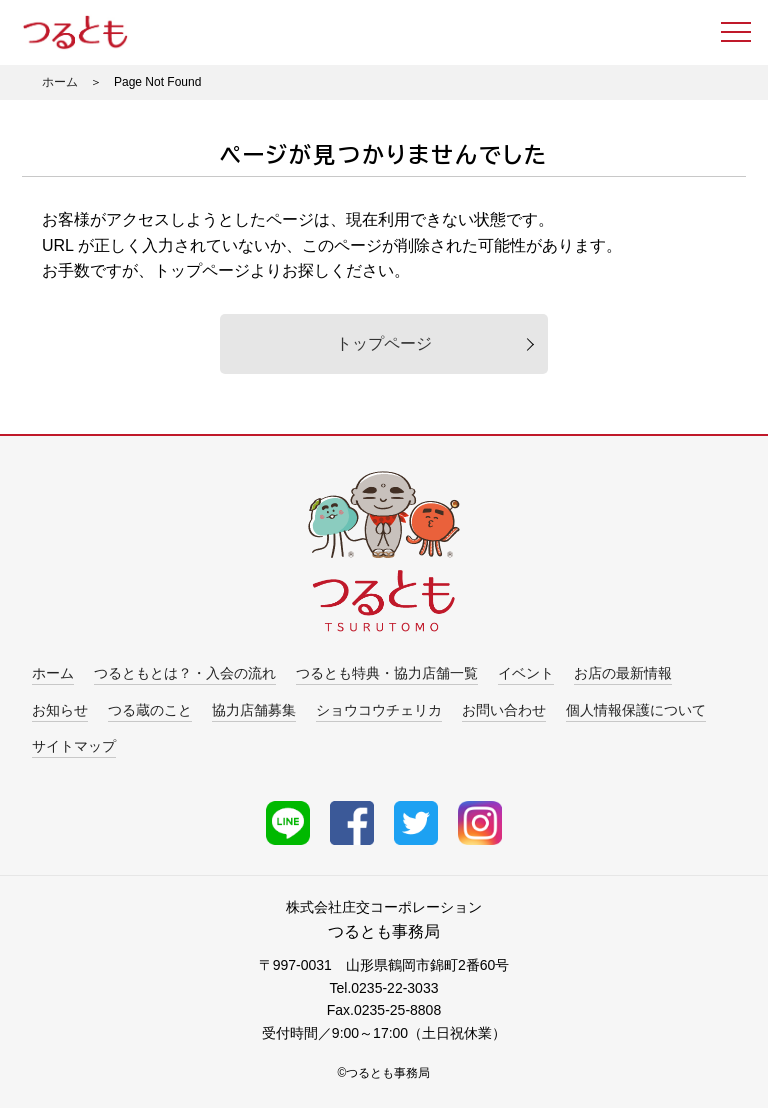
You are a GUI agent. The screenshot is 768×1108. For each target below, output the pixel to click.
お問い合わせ (504, 710)
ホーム (60, 82)
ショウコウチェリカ (379, 710)
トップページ (384, 343)
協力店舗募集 (254, 710)
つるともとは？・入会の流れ (185, 673)
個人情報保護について (636, 710)
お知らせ (60, 710)
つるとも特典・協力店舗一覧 (387, 673)
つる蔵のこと (150, 710)
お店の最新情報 (623, 673)
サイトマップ (74, 746)
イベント (526, 673)
